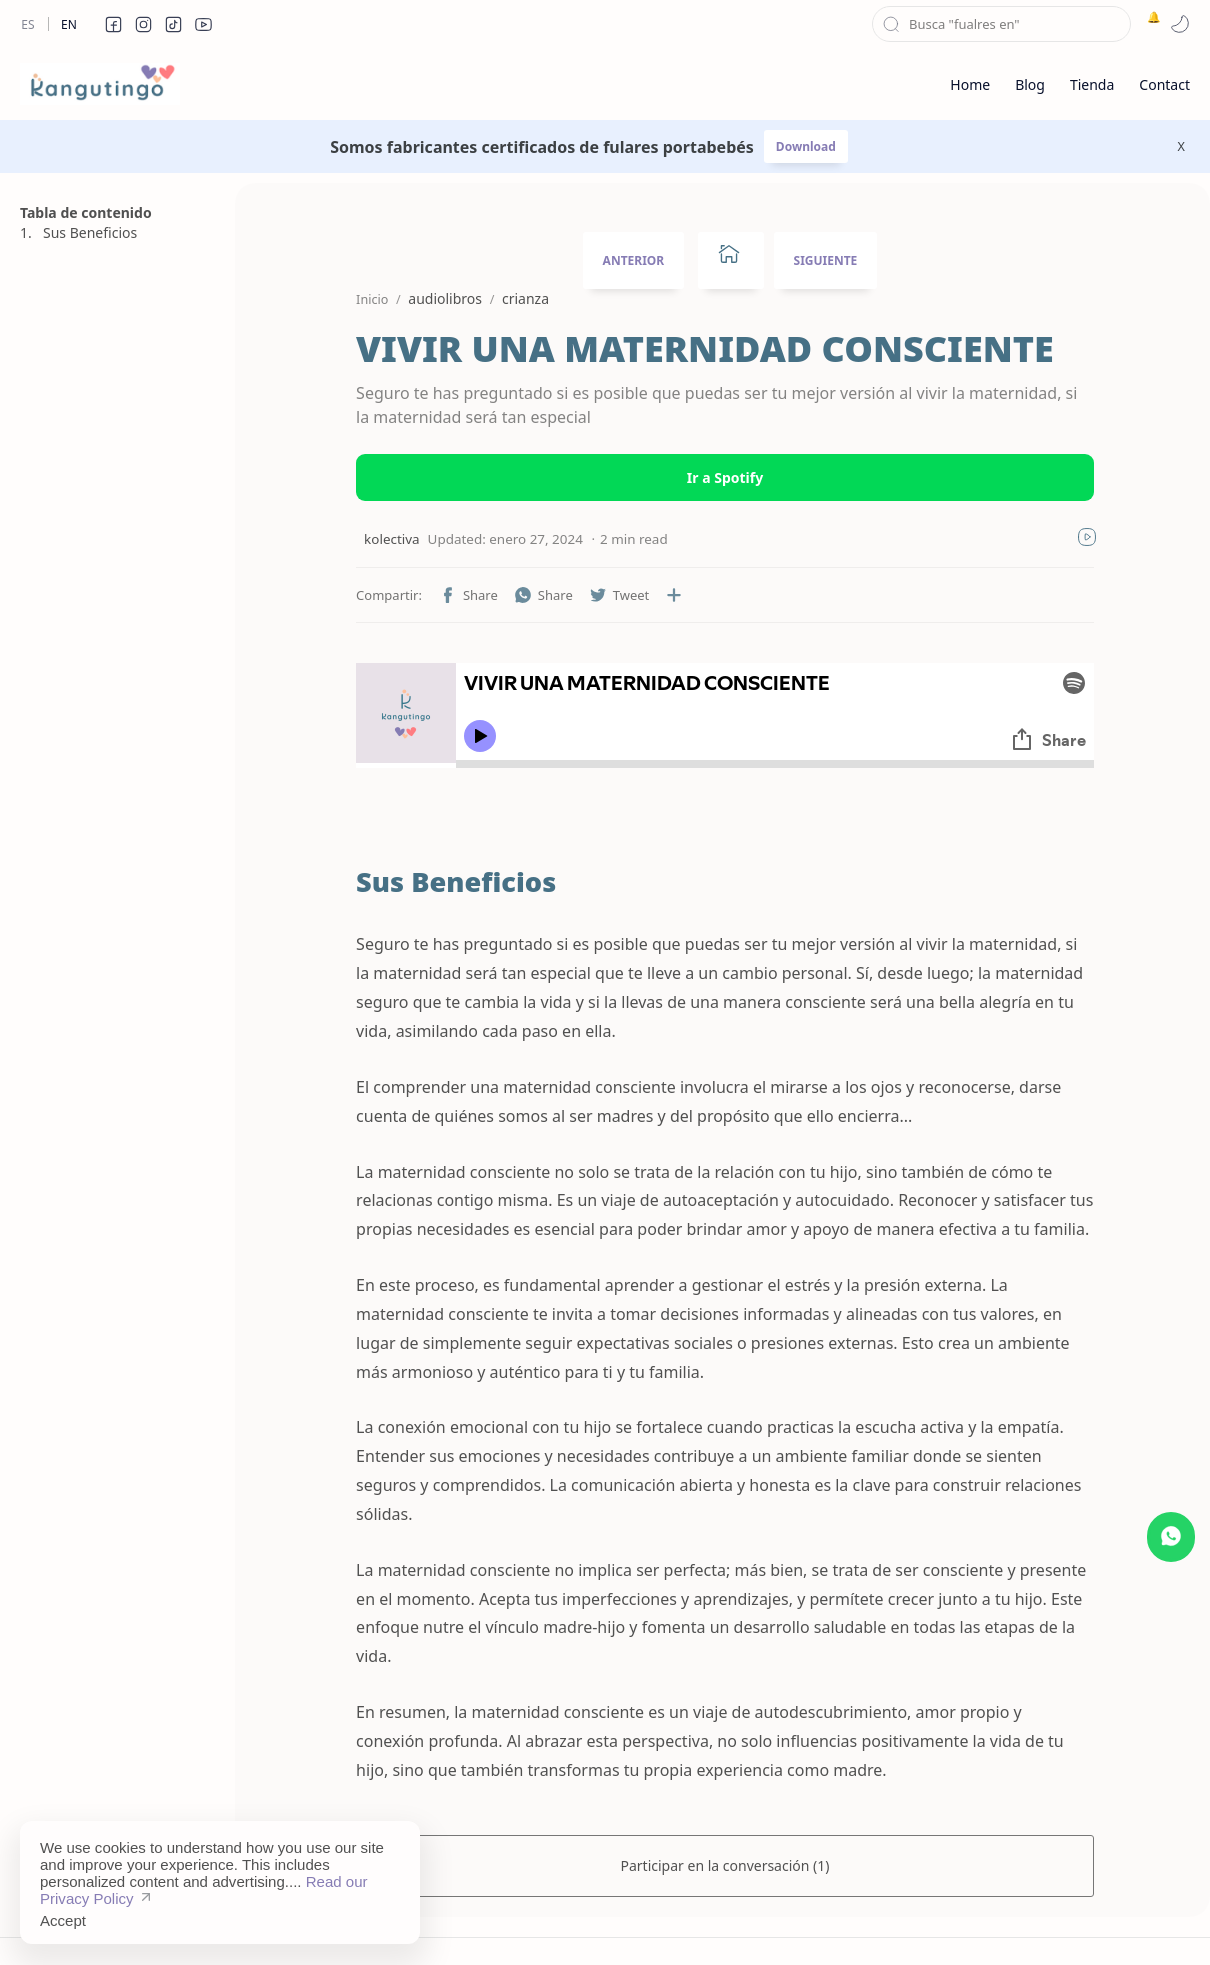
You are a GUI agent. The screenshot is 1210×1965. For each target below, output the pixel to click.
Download (806, 146)
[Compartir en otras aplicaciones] (653, 595)
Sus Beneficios (90, 232)
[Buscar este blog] (1001, 24)
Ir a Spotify (725, 477)
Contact (758, 1919)
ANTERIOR (634, 260)
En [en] (69, 24)
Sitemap (525, 1919)
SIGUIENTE (826, 260)
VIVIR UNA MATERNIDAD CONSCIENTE (684, 349)
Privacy (687, 1919)
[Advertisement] (115, 1229)
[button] (113, 24)
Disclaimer (607, 1919)
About (826, 1919)
